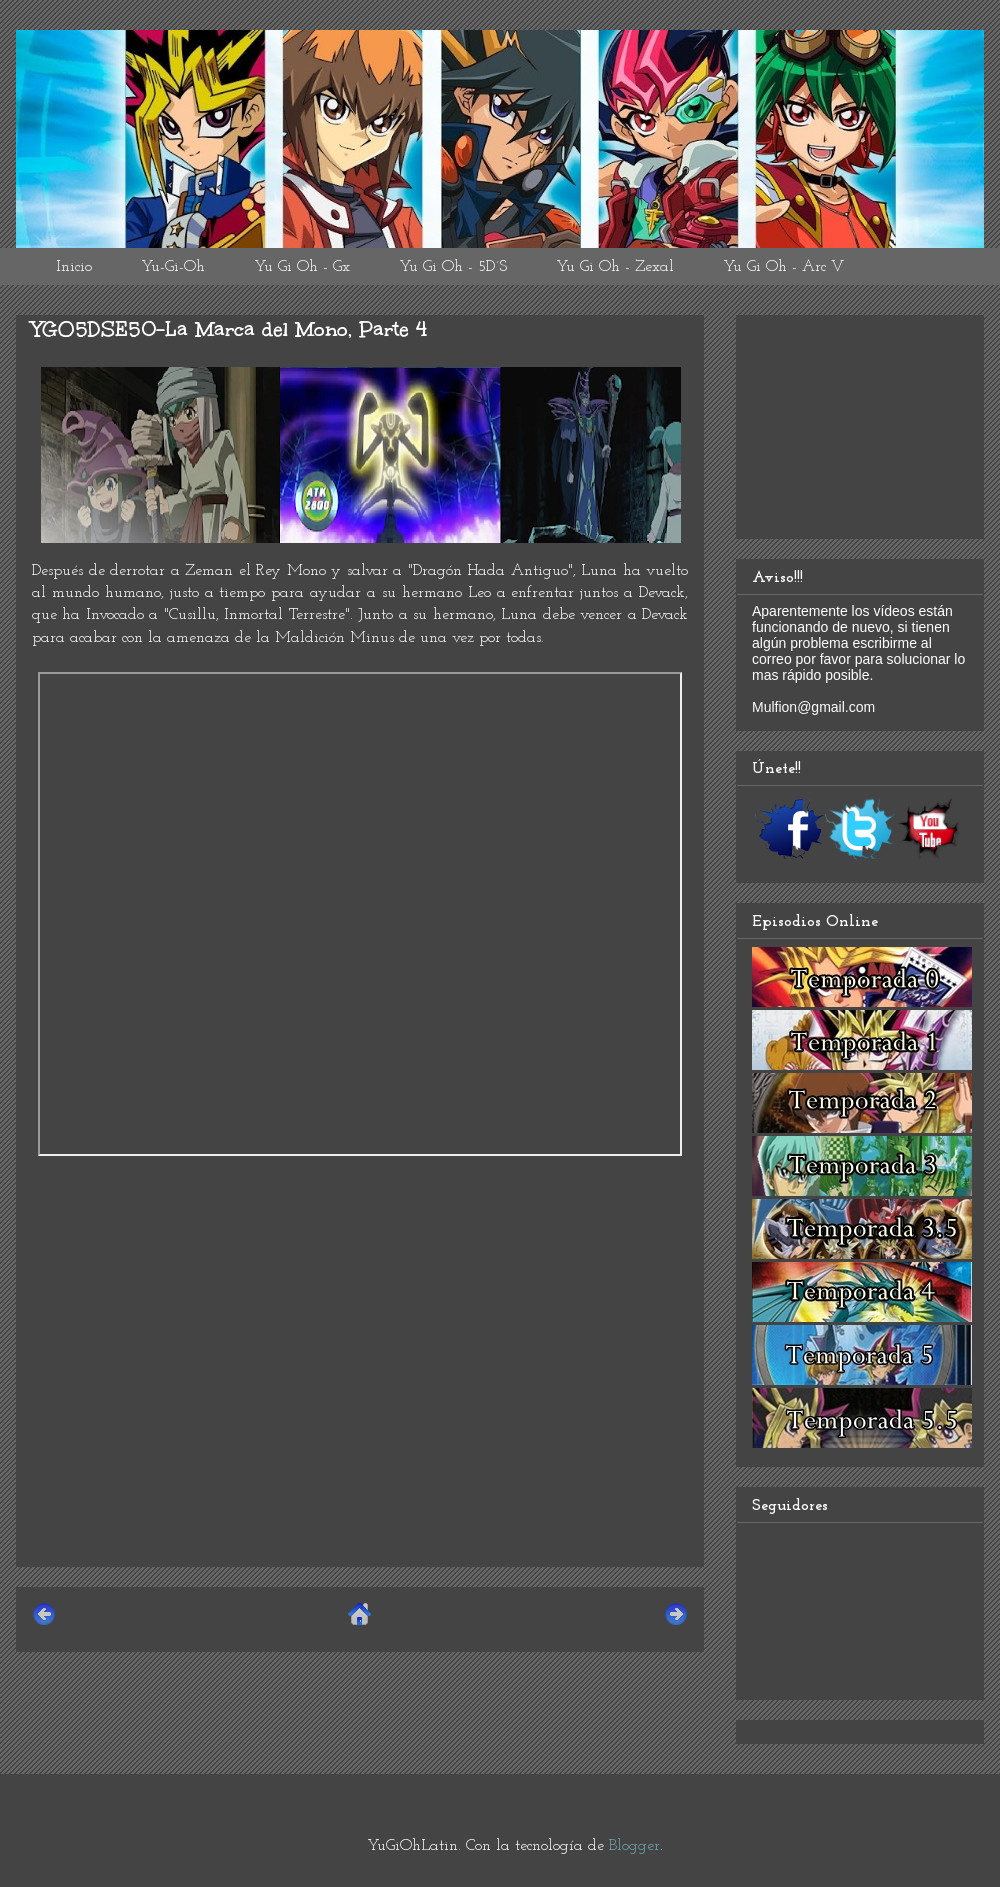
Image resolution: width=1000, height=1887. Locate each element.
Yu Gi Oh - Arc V (783, 267)
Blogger (634, 1846)
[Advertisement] (360, 1411)
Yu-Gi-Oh (173, 267)
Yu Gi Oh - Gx (302, 267)
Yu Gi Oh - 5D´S (453, 267)
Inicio (74, 267)
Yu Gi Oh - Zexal (615, 267)
